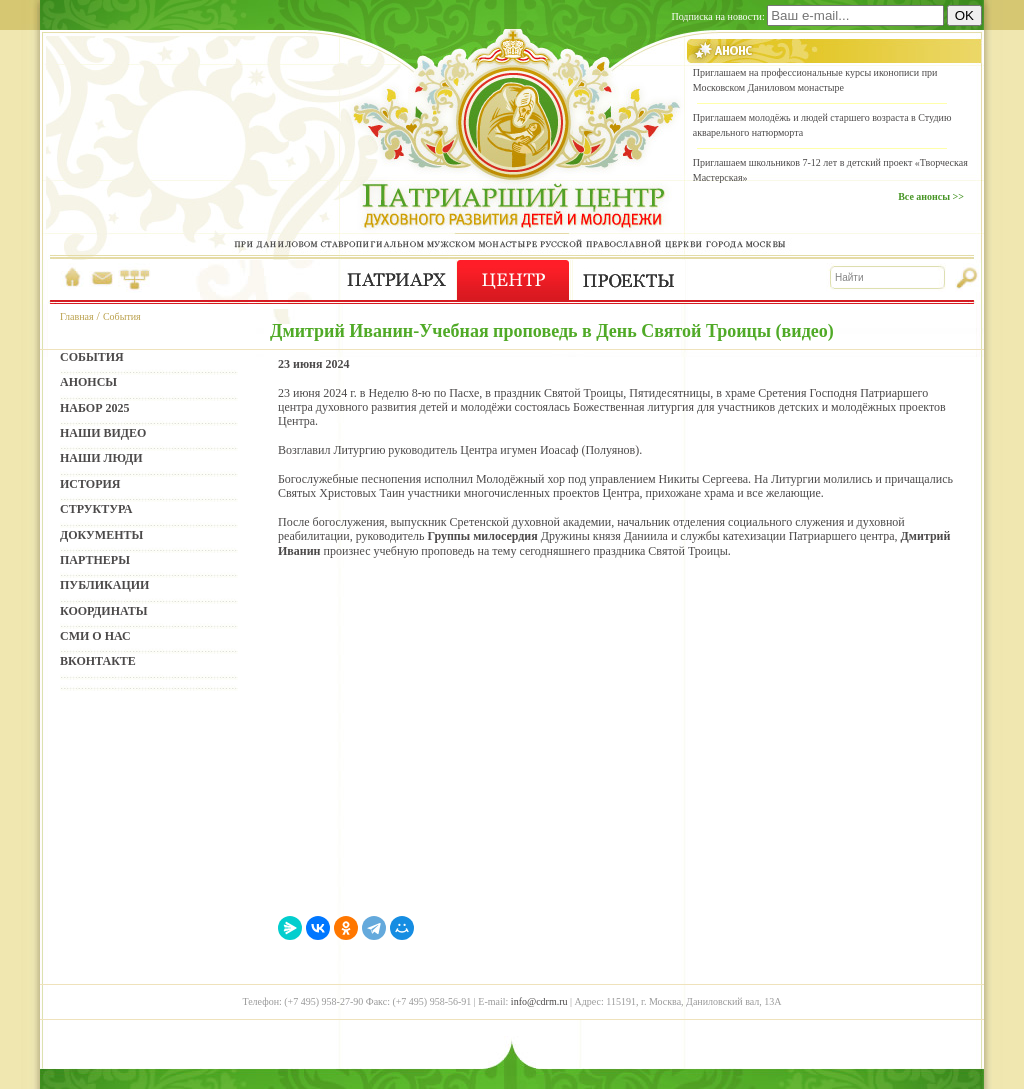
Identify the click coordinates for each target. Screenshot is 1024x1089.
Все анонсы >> (931, 196)
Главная (77, 316)
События (122, 316)
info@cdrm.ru (539, 1001)
